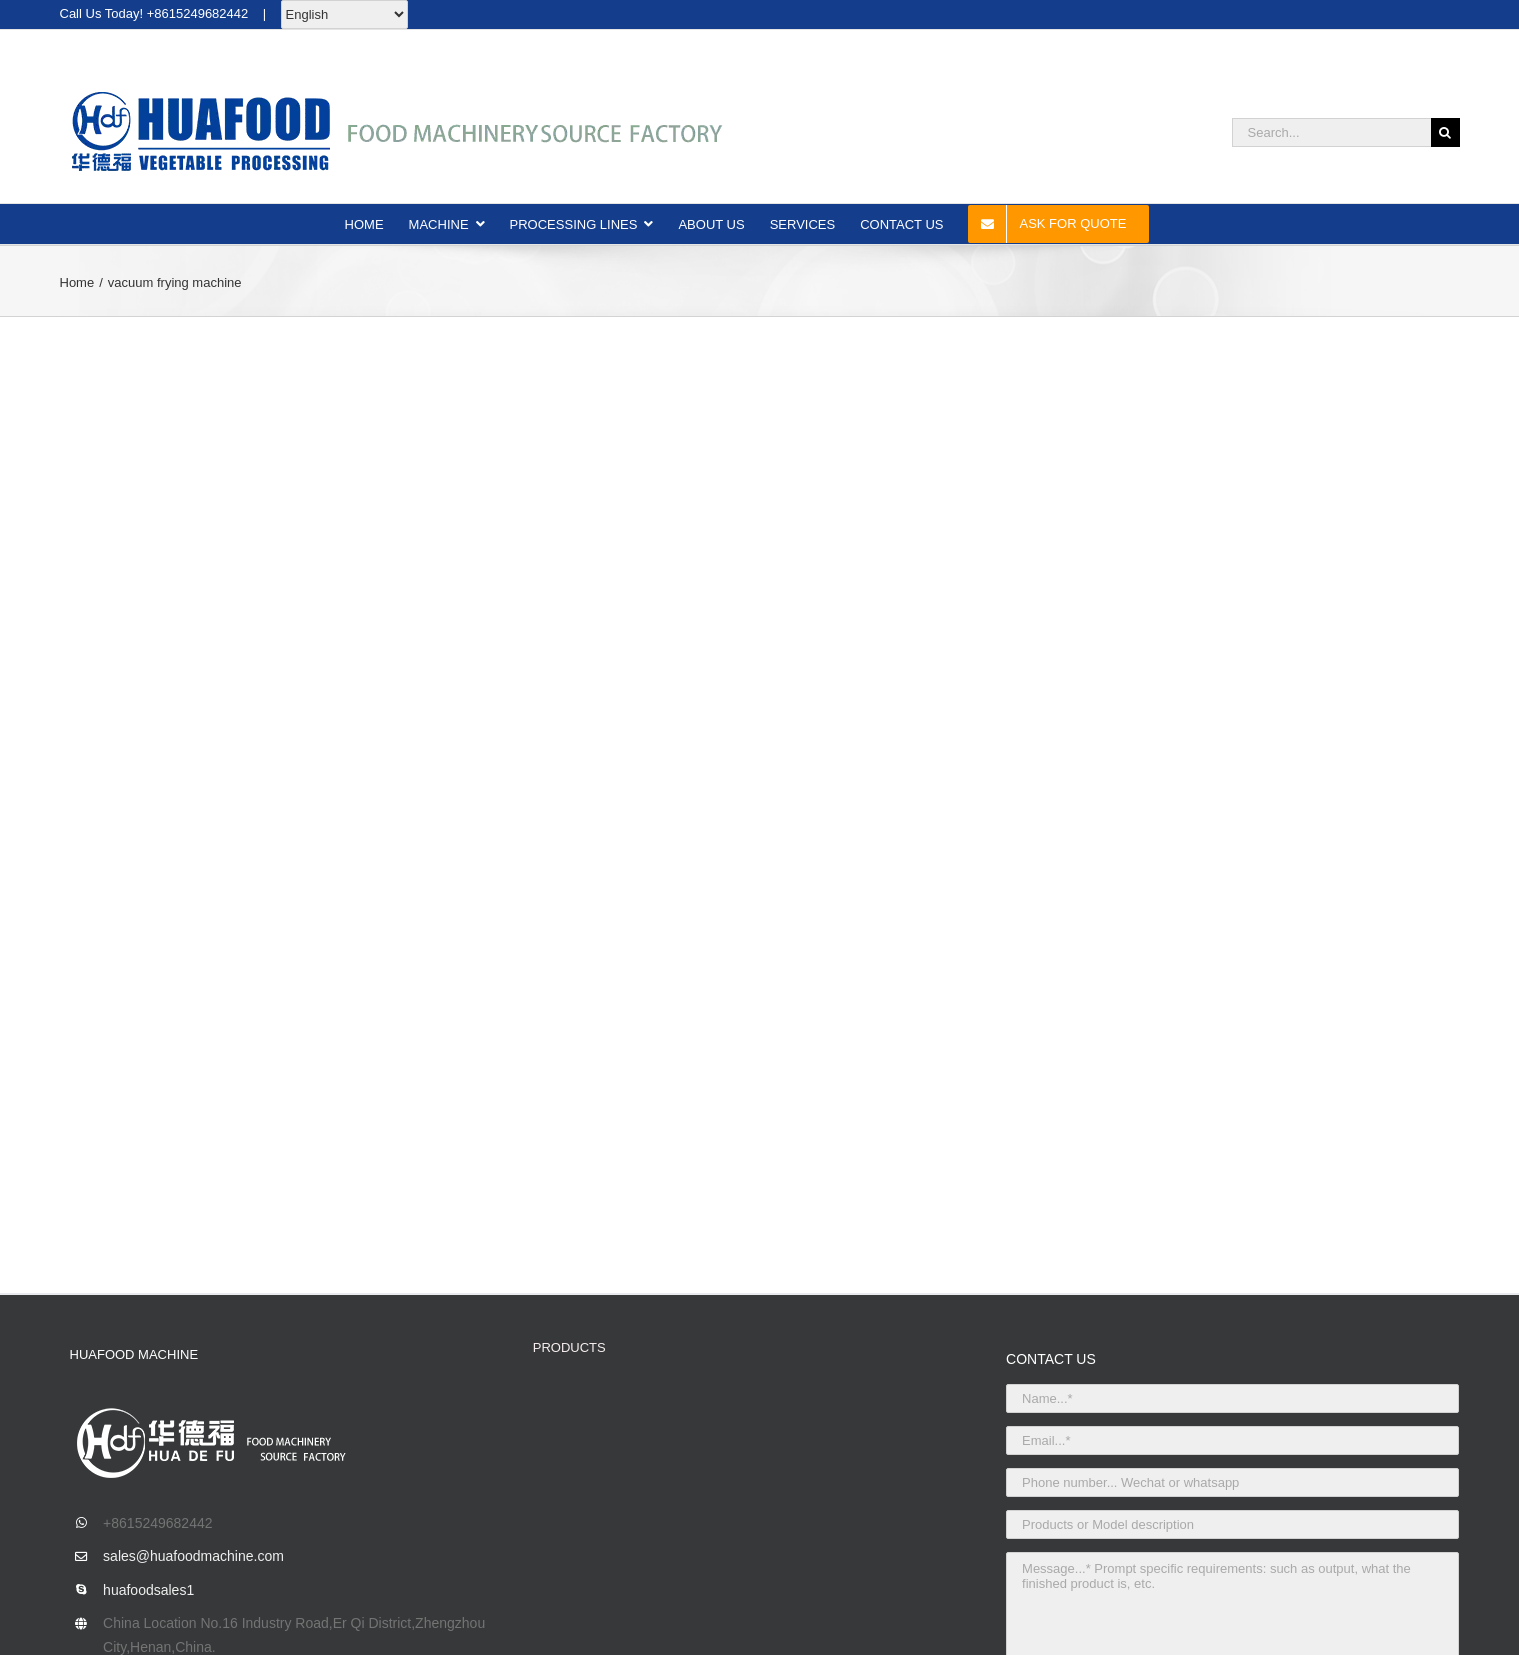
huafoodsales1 (148, 1590)
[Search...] (1331, 132)
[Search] (1445, 132)
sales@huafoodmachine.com (193, 1556)
